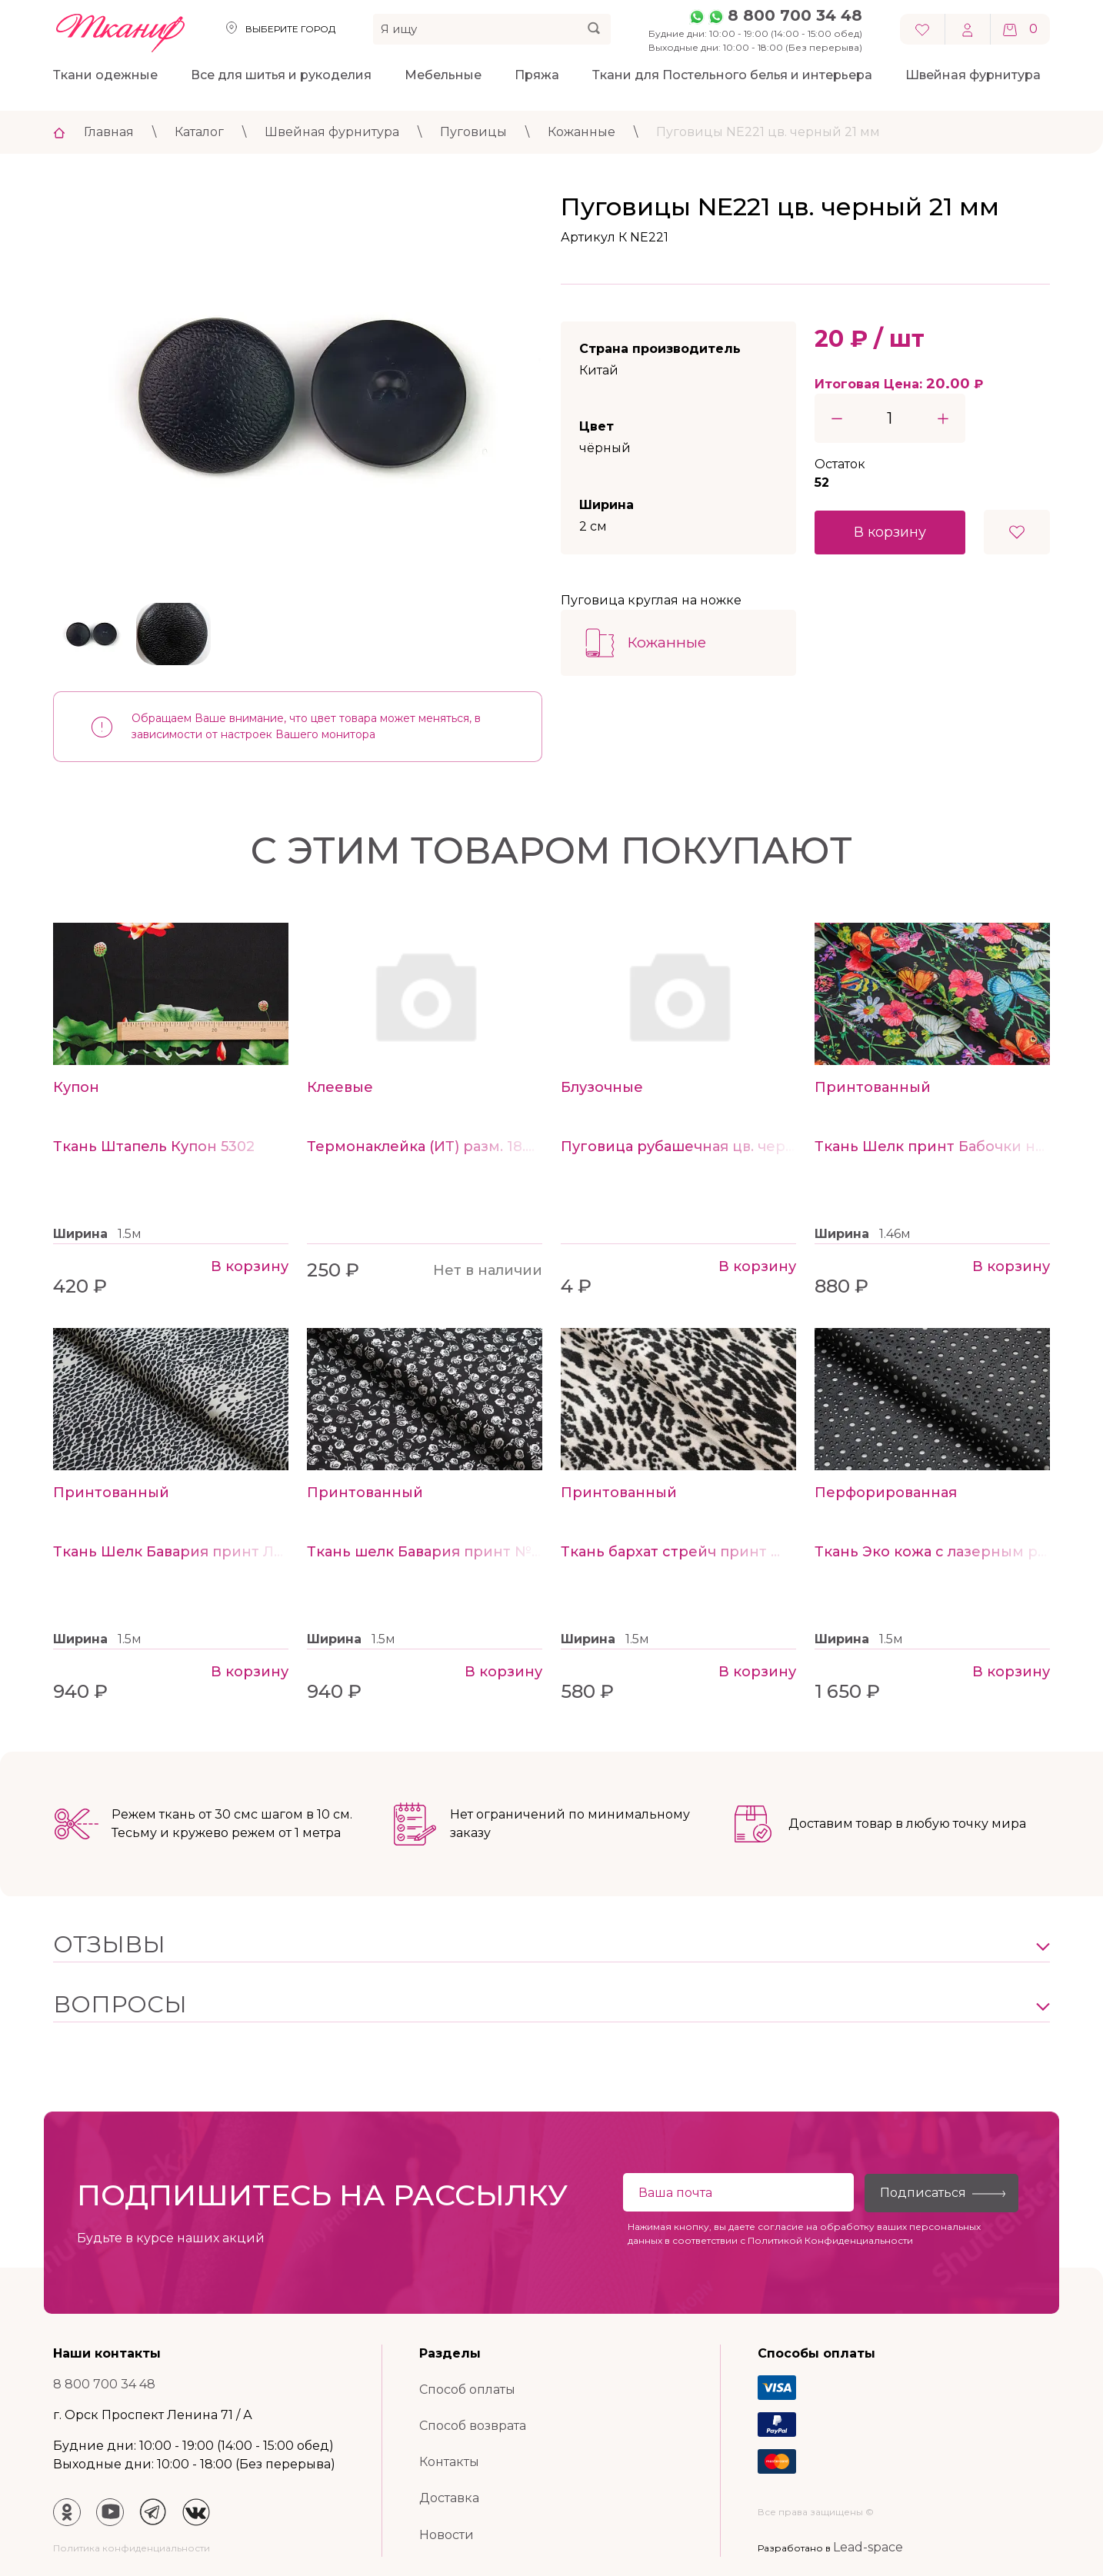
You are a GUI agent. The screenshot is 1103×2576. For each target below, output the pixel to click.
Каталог (199, 132)
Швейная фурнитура (973, 75)
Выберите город (290, 29)
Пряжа (537, 75)
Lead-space (868, 2547)
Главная (109, 132)
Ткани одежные (105, 75)
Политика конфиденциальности (131, 2548)
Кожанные (581, 132)
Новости (446, 2535)
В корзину (890, 532)
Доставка (449, 2498)
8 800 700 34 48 (795, 15)
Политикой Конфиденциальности (830, 2240)
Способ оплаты (467, 2389)
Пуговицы (473, 132)
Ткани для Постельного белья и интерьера (732, 75)
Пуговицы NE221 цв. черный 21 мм (768, 132)
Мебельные (443, 75)
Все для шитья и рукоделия (281, 75)
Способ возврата (472, 2425)
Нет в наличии (487, 1270)
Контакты (449, 2462)
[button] (551, 1944)
